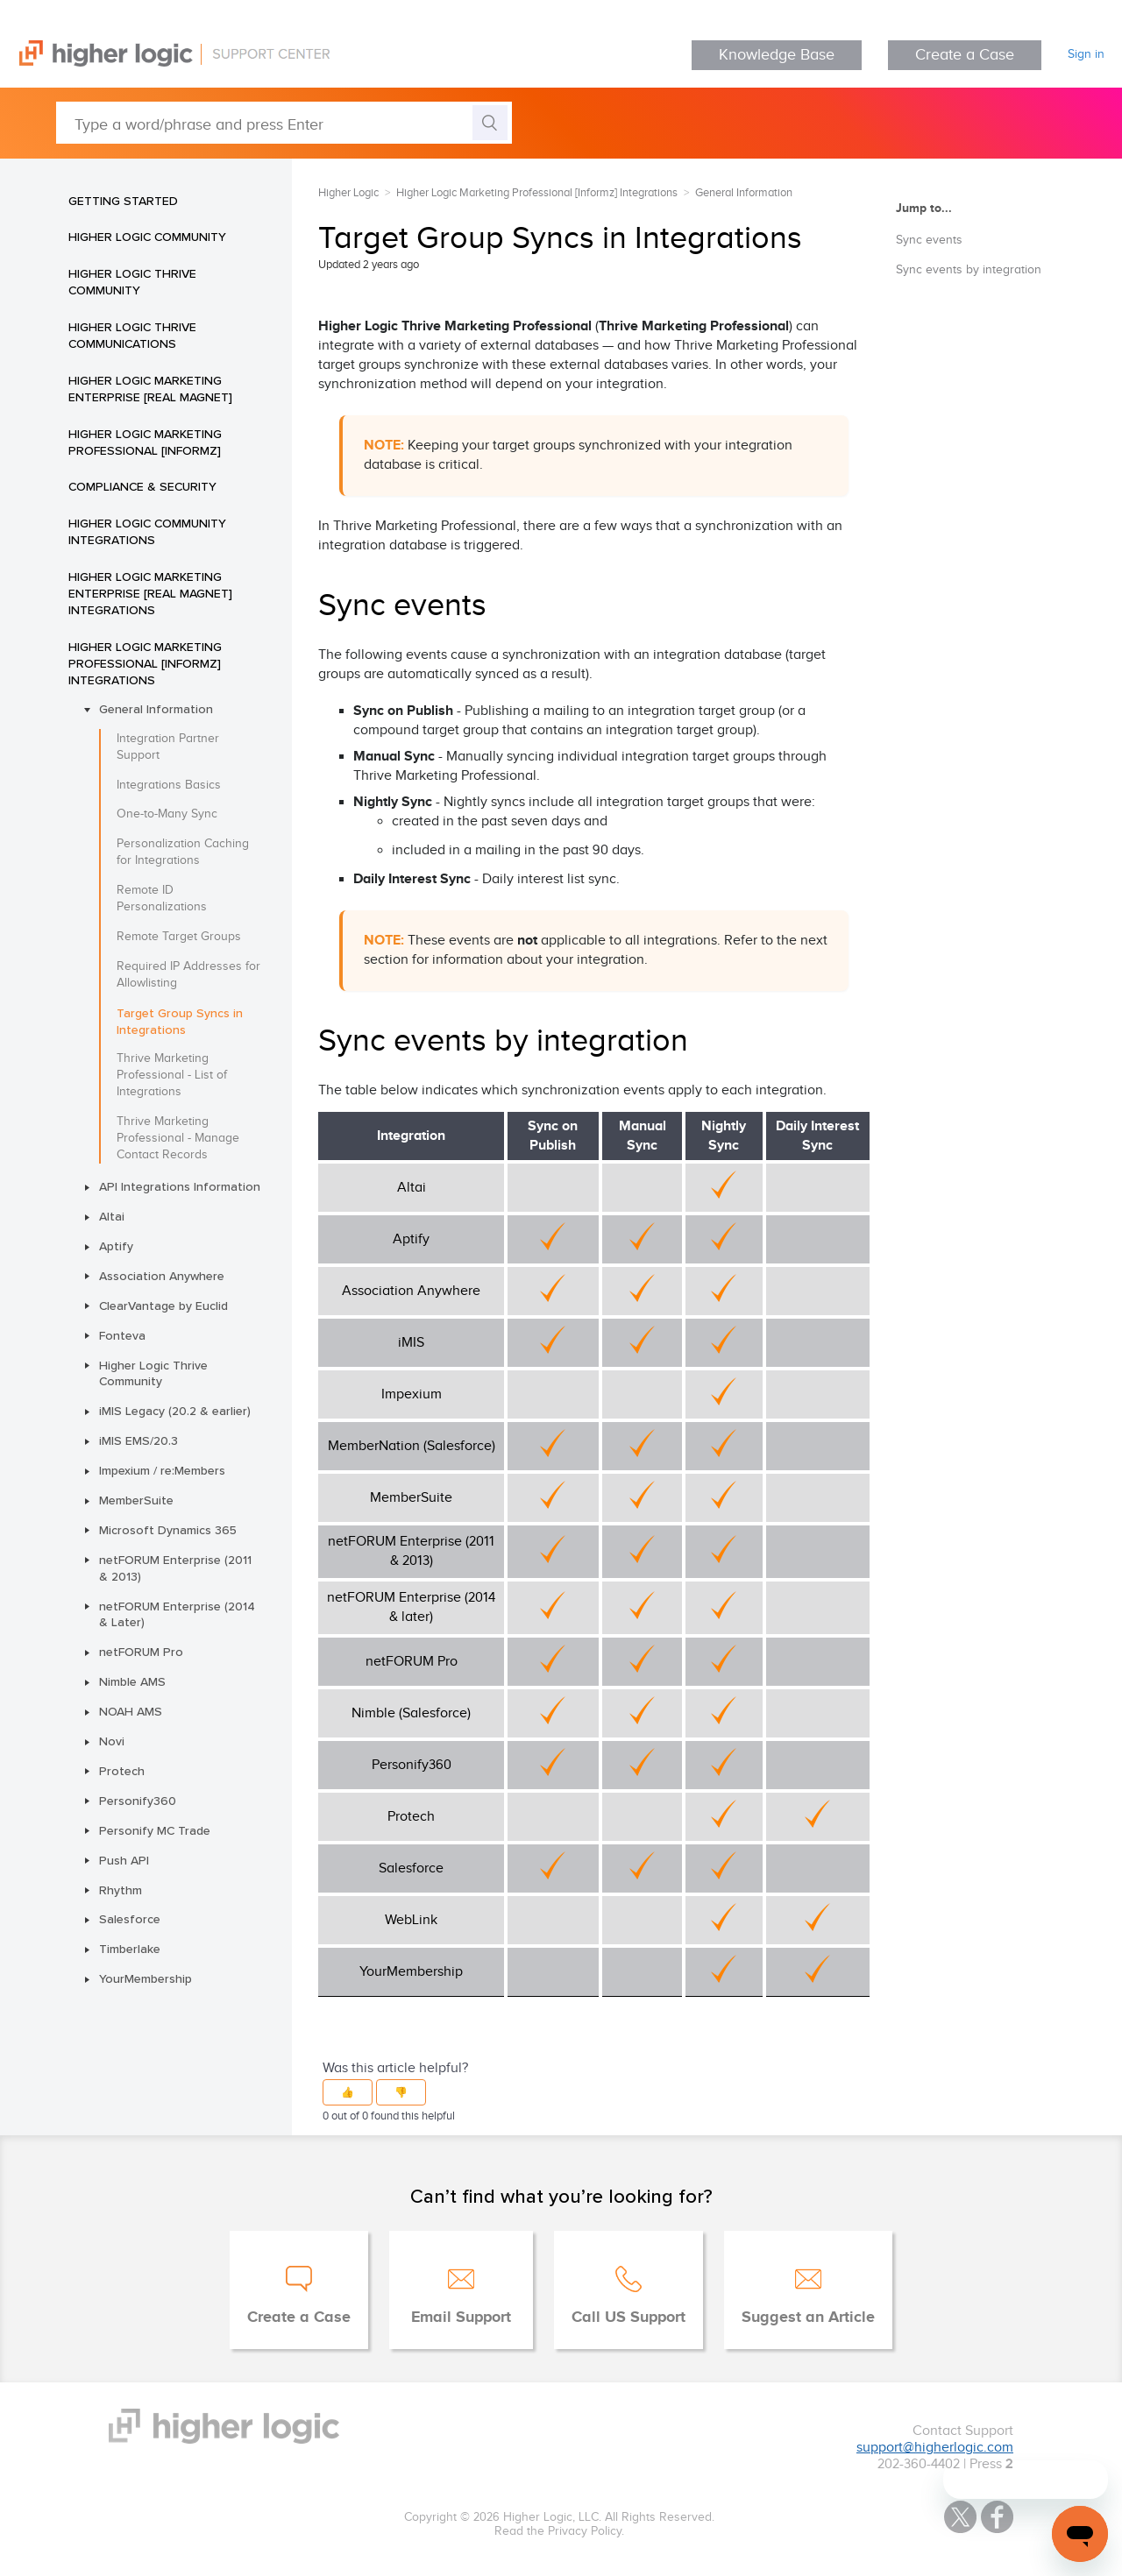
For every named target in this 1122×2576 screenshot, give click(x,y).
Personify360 (137, 1800)
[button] (348, 2092)
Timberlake (129, 1948)
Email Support (461, 2317)
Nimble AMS (132, 1681)
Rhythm (120, 1890)
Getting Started (123, 200)
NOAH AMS (130, 1711)
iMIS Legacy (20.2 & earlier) (175, 1410)
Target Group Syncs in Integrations (180, 1021)
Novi (111, 1741)
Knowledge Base (776, 55)
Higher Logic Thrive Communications (132, 335)
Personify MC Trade (154, 1830)
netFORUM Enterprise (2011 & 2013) (175, 1568)
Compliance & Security (142, 486)
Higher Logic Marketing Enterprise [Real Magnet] (150, 389)
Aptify (116, 1246)
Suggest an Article (808, 2317)
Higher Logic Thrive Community (132, 282)
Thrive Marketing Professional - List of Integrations (172, 1075)
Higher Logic (348, 193)
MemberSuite (136, 1500)
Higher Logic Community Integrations (147, 531)
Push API (124, 1860)
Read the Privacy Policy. (559, 2531)
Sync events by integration (968, 270)
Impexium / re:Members (162, 1470)
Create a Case (964, 55)
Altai (111, 1216)
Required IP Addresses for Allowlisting (188, 974)
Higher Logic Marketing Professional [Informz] (145, 442)
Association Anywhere (161, 1275)
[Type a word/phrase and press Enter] (284, 123)
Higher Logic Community (147, 236)
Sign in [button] (1086, 54)
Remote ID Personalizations (162, 898)
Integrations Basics (169, 785)
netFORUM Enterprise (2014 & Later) (177, 1614)
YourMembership (145, 1978)
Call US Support (628, 2317)
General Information (156, 709)
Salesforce (129, 1919)
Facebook (997, 2517)
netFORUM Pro (141, 1651)
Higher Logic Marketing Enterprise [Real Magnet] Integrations (150, 593)
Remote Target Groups (179, 937)
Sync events (929, 240)
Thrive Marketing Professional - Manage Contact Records (178, 1138)
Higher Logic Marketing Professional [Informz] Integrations (145, 663)
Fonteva (122, 1335)
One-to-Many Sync (167, 814)
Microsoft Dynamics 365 (168, 1530)
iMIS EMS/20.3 (138, 1440)
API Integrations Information (179, 1186)
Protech (122, 1771)
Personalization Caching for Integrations (183, 852)
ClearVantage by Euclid (163, 1305)
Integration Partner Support (168, 747)
